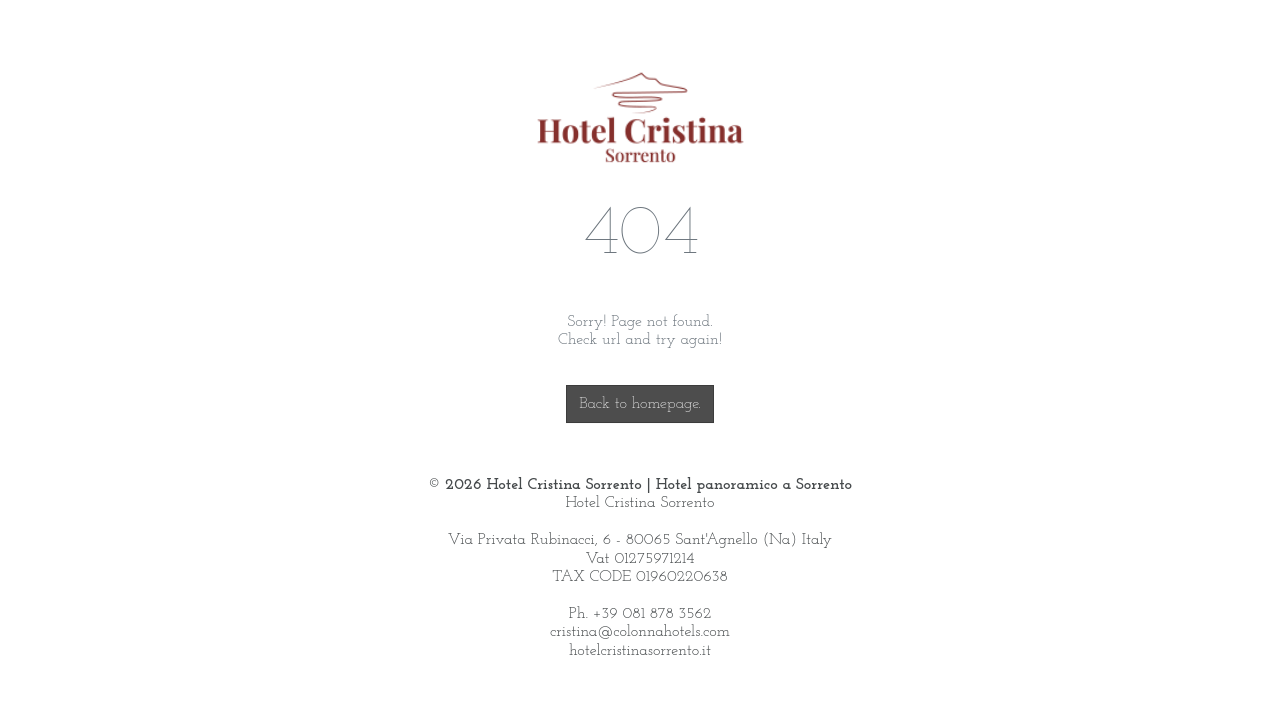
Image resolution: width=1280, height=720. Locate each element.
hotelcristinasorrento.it (640, 651)
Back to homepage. (640, 404)
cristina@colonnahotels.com (640, 632)
